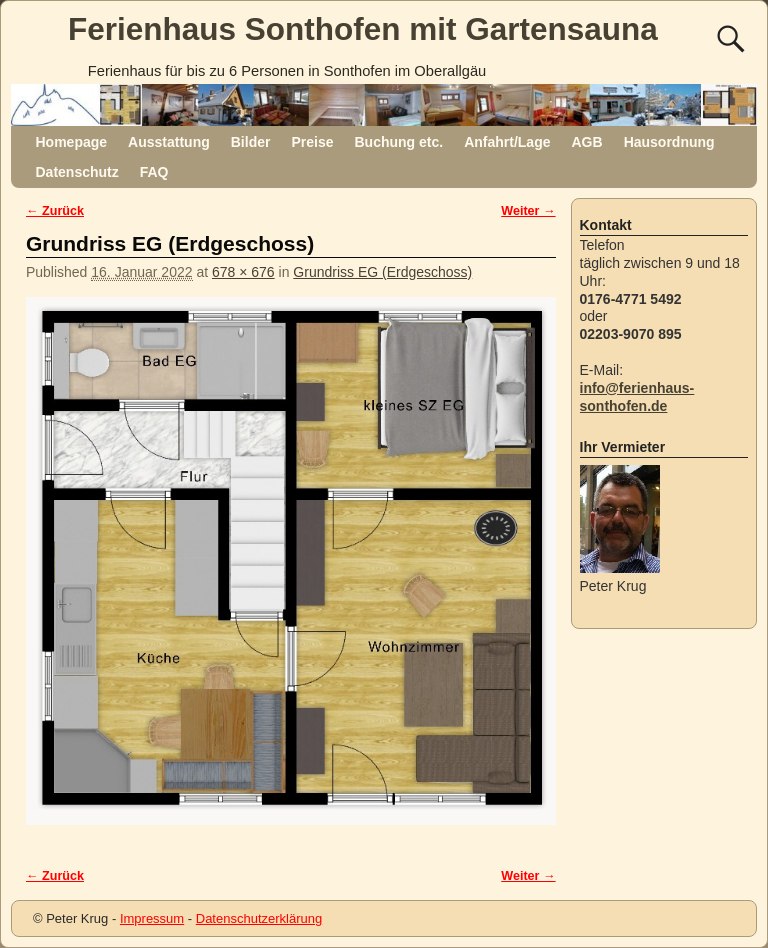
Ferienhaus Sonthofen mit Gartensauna (363, 29)
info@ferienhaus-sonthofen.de (637, 397)
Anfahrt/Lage (507, 142)
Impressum (152, 918)
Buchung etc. (398, 142)
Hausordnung (669, 142)
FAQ (154, 172)
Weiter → (528, 211)
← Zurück (55, 211)
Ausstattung (169, 142)
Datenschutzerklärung (259, 918)
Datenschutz (77, 172)
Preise (312, 142)
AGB (587, 142)
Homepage (72, 142)
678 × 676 (243, 272)
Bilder (251, 142)
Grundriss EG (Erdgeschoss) (382, 272)
